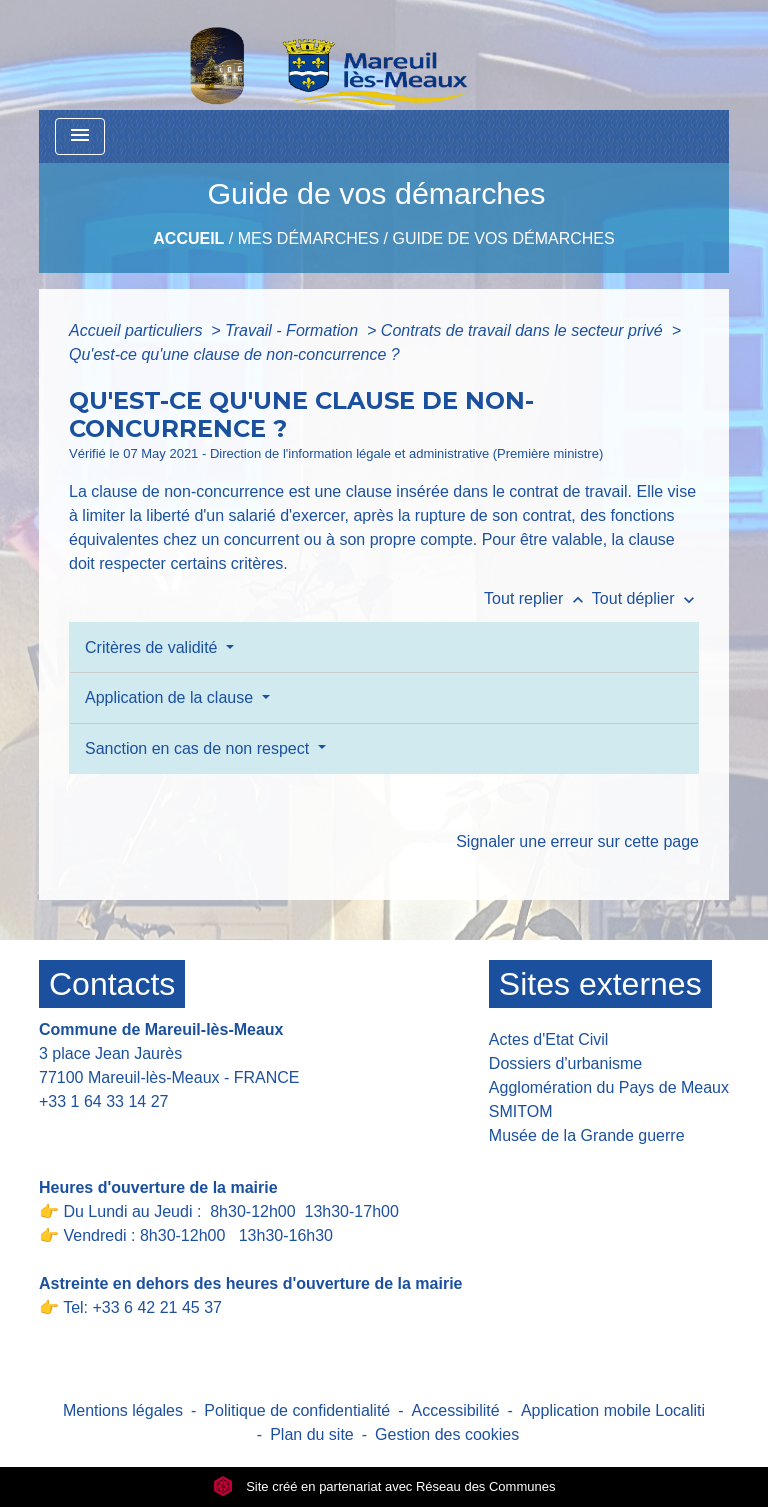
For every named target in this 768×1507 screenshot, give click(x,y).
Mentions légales (123, 1410)
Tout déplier (645, 598)
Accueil (188, 238)
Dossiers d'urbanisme (565, 1063)
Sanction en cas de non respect (199, 748)
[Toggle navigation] (80, 136)
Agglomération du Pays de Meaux (609, 1087)
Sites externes (600, 984)
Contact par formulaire (131, 1132)
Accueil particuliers (138, 330)
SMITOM (521, 1111)
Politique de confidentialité (297, 1410)
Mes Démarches (308, 238)
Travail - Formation (294, 330)
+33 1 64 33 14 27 (103, 1101)
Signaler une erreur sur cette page (577, 841)
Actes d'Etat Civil (549, 1039)
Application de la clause (171, 697)
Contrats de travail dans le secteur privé (524, 330)
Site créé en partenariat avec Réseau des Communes (384, 1486)
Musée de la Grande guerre (587, 1135)
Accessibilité (456, 1410)
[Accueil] (277, 55)
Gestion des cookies (447, 1434)
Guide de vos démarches (503, 238)
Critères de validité (153, 647)
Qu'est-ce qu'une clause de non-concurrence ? (234, 354)
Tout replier (538, 598)
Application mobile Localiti (613, 1410)
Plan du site (312, 1434)
